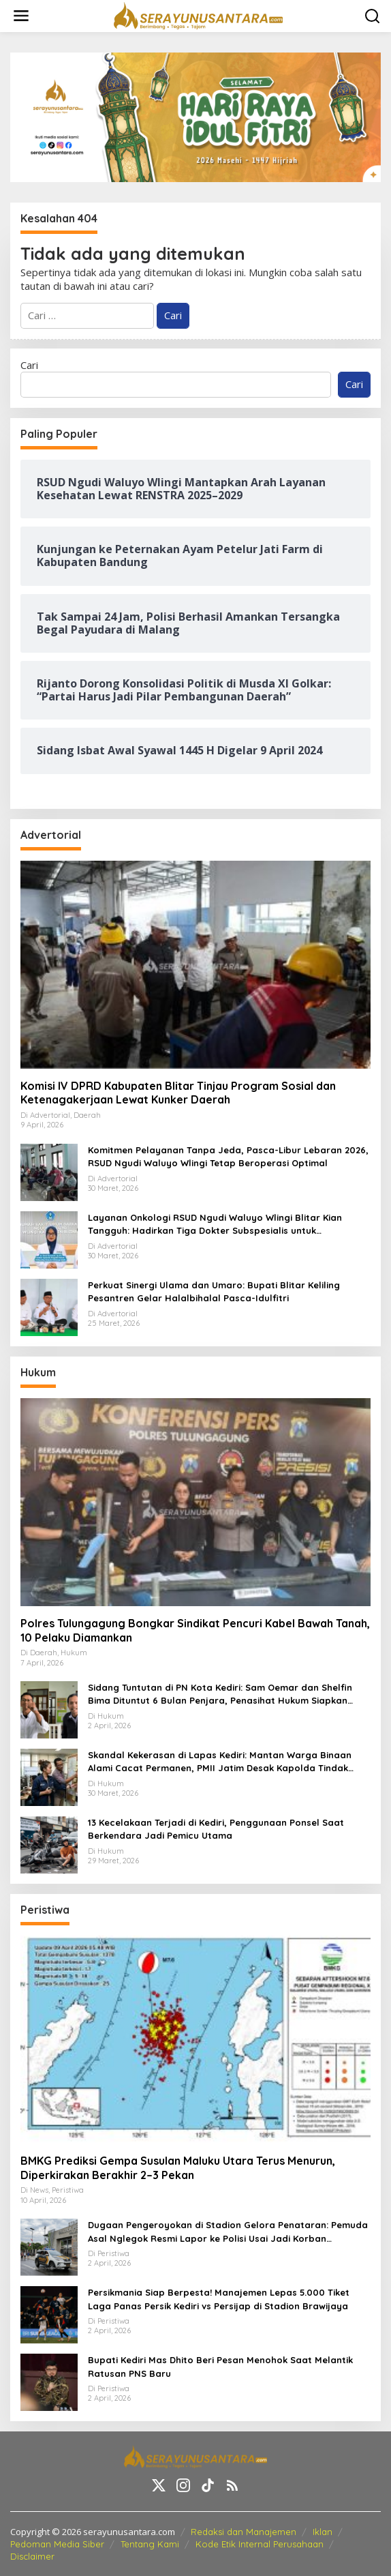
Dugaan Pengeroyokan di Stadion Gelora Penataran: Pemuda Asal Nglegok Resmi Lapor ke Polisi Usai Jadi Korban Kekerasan (228, 2232)
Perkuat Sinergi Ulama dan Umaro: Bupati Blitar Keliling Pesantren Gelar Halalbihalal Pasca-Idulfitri (214, 1291)
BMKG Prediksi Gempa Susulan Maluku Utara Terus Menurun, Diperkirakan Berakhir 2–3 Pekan (177, 2168)
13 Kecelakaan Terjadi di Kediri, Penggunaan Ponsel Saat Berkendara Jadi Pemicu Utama (216, 1829)
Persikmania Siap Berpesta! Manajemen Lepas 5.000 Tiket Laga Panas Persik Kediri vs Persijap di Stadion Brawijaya (218, 2299)
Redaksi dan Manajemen (243, 2531)
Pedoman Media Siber (57, 2543)
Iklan (322, 2531)
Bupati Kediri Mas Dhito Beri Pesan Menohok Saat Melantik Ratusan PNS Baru (220, 2366)
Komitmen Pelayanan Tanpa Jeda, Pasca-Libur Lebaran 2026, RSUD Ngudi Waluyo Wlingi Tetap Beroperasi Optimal (228, 1156)
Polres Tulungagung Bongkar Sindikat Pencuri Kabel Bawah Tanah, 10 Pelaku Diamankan (195, 1630)
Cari (29, 365)
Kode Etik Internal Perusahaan (260, 2543)
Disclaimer (32, 2556)
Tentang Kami (150, 2543)
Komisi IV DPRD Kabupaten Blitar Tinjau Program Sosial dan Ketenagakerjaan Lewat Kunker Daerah (178, 1093)
